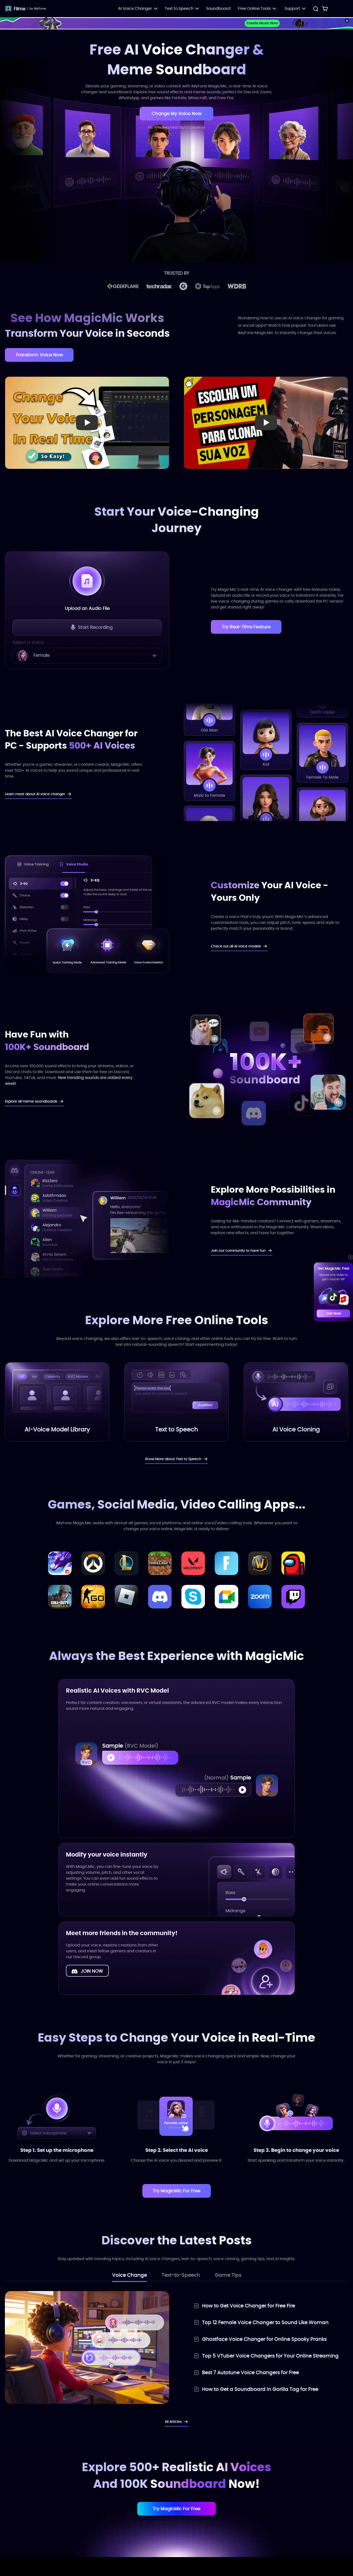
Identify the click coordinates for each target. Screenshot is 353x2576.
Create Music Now (262, 23)
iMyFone (40, 8)
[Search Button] (315, 9)
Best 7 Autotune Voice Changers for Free (250, 2372)
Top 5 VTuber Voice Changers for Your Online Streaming (270, 2355)
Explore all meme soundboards (34, 1101)
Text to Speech (182, 8)
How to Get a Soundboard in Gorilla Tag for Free (260, 2389)
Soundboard (218, 8)
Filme (19, 9)
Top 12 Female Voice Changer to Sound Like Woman (265, 2322)
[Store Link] (325, 9)
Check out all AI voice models (239, 946)
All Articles (177, 2421)
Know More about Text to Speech (176, 1459)
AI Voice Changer (137, 8)
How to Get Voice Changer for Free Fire (248, 2305)
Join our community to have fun (241, 1250)
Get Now (333, 1313)
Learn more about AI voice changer (38, 794)
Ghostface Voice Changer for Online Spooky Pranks (264, 2339)
